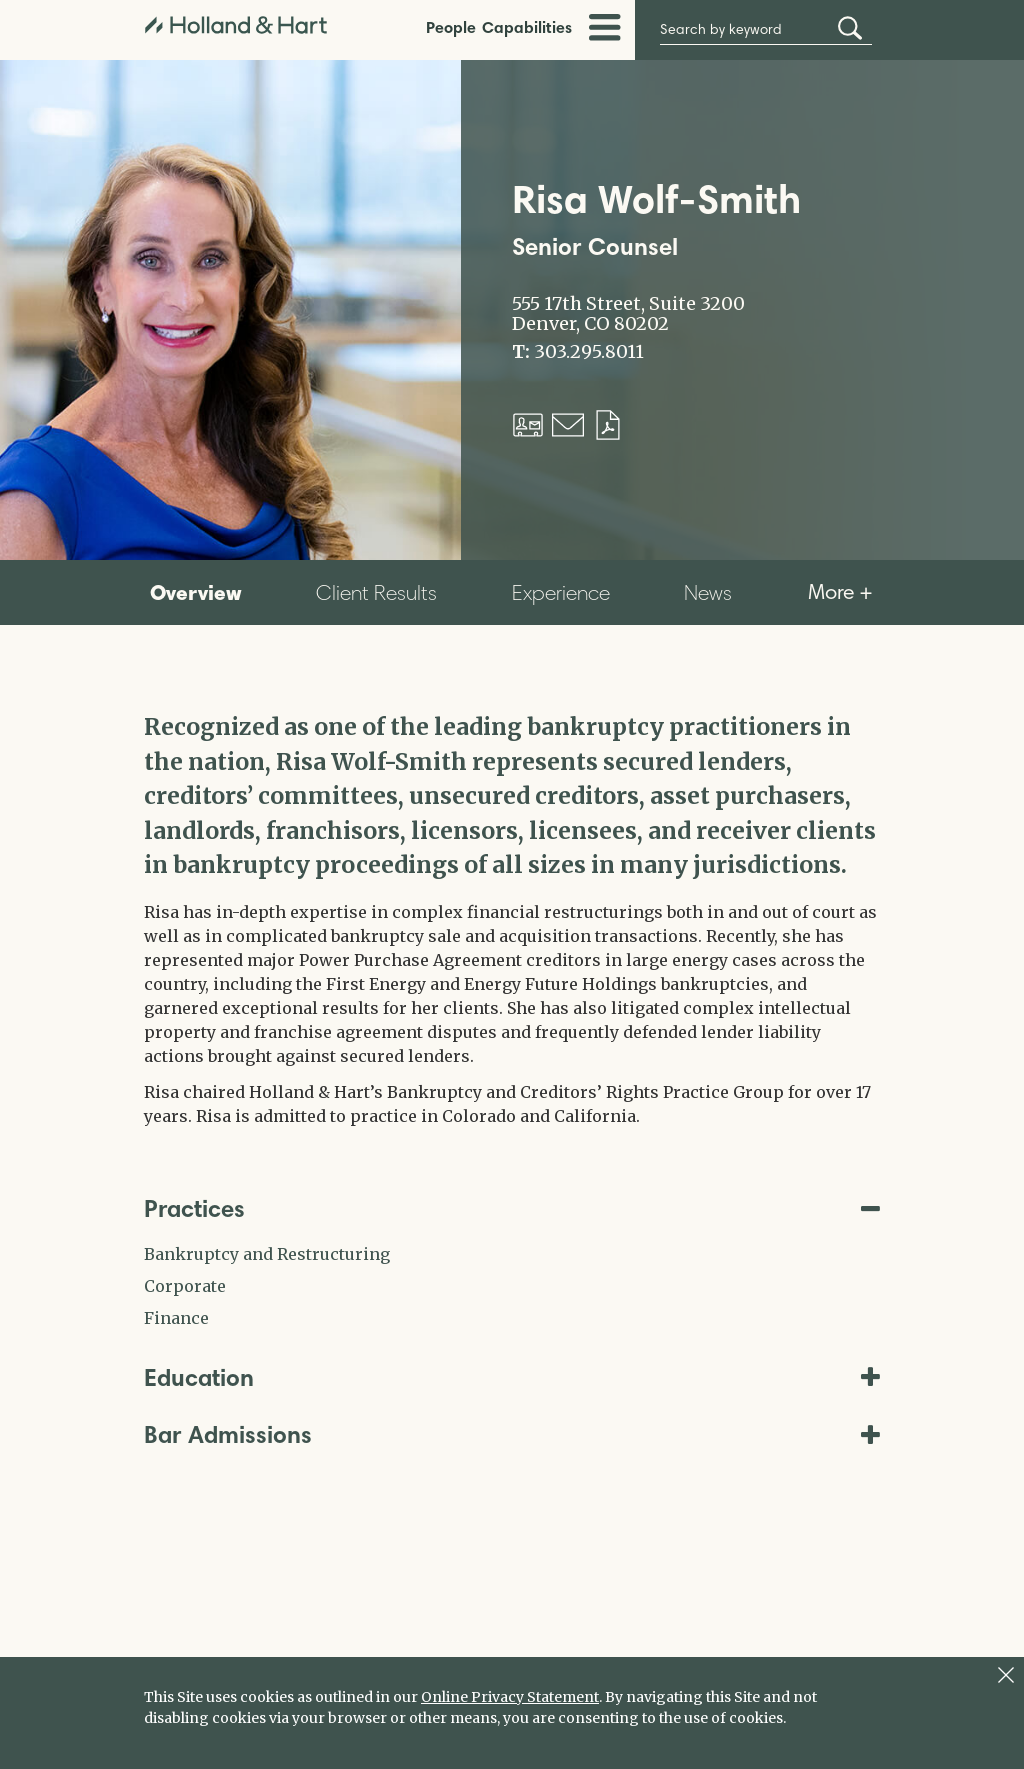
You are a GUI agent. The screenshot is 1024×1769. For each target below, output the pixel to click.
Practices (512, 1208)
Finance (176, 1318)
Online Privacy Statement (510, 1697)
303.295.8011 (589, 352)
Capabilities (527, 27)
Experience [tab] (561, 592)
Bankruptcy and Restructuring (267, 1254)
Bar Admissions (512, 1434)
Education (512, 1377)
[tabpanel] (512, 919)
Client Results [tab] (376, 592)
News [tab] (708, 592)
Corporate (185, 1286)
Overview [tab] (196, 592)
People (451, 27)
